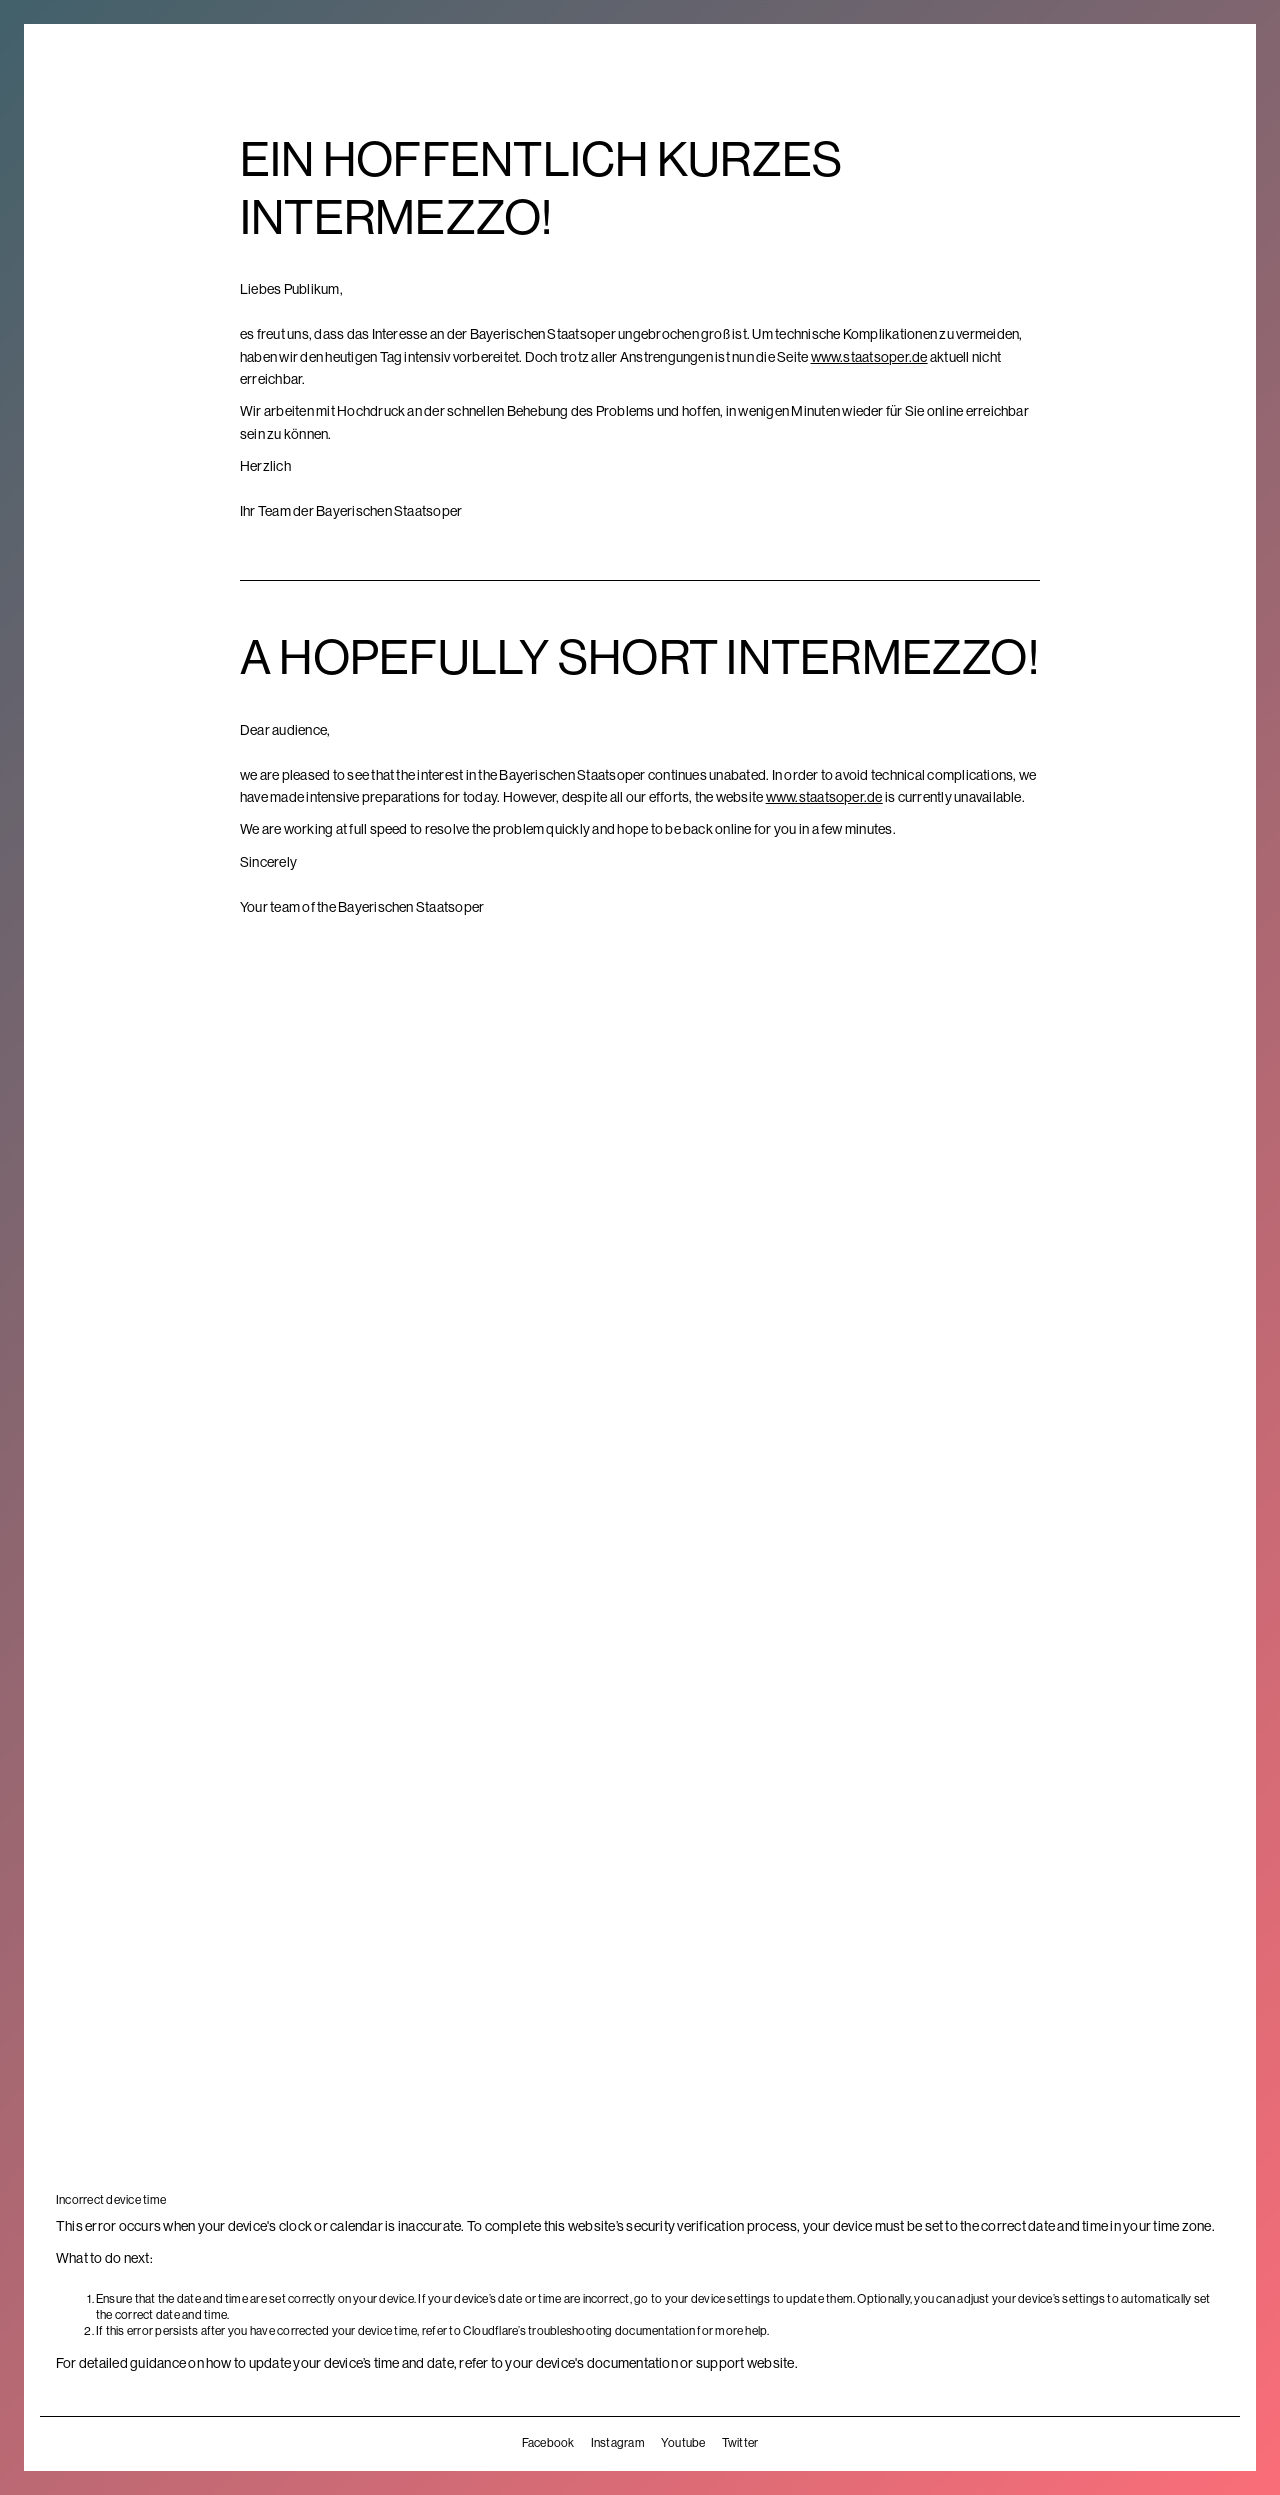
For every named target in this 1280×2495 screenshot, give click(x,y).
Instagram (618, 2443)
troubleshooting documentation (611, 2331)
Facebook (548, 2443)
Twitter (740, 2443)
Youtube (683, 2443)
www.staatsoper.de (869, 357)
